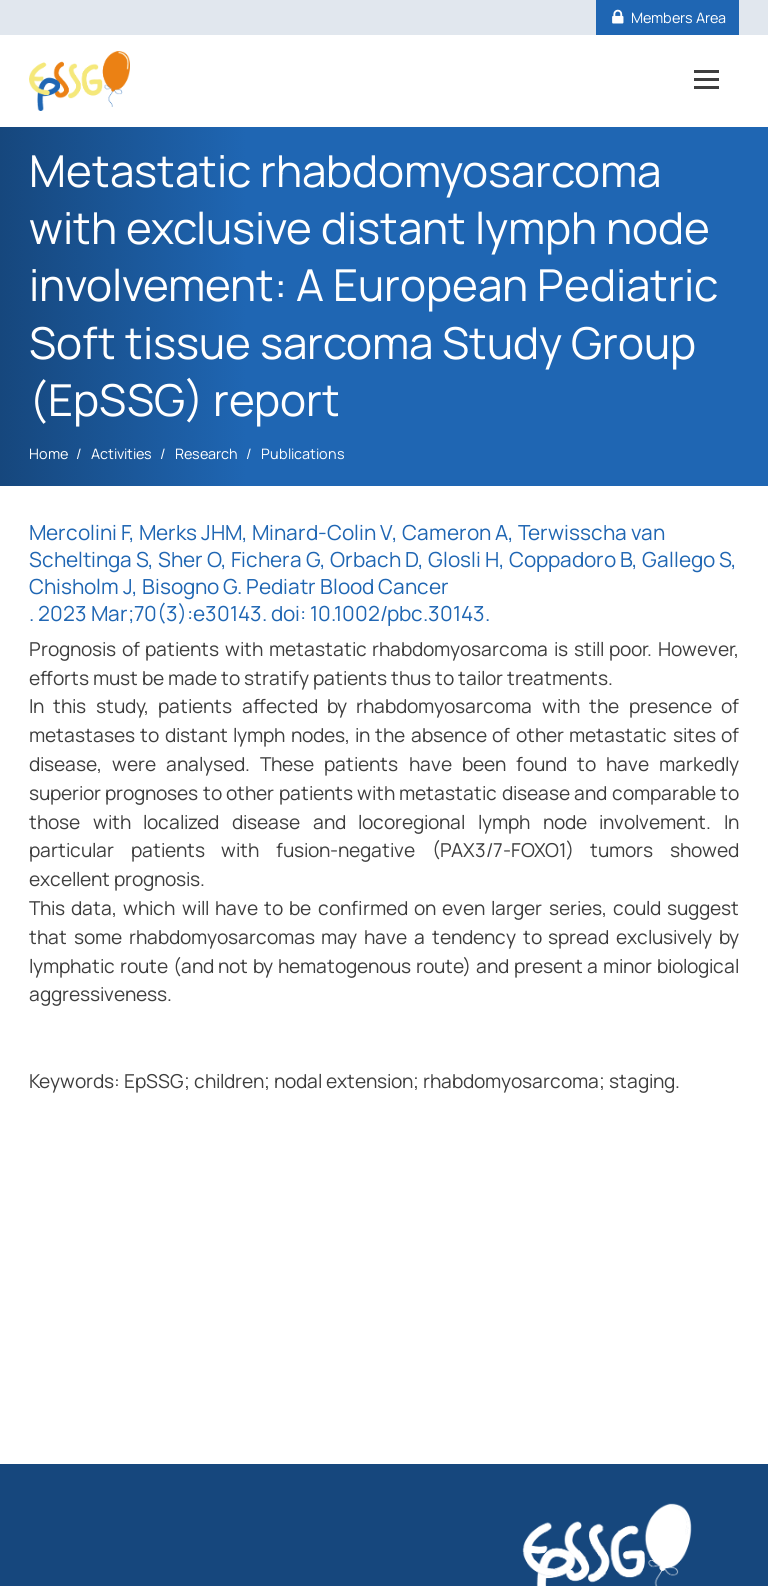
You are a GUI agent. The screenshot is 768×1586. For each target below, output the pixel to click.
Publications (303, 453)
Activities (121, 453)
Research (206, 453)
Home (48, 453)
